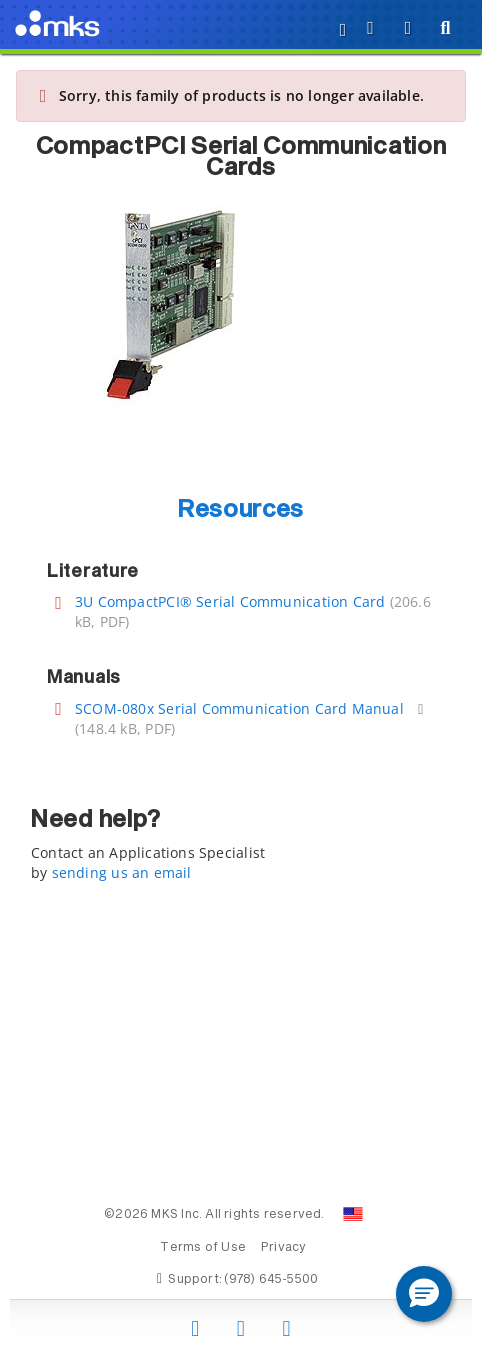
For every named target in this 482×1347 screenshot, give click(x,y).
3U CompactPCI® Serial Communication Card (230, 601)
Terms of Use (203, 1248)
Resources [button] (241, 510)
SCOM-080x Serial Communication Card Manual (239, 708)
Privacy (283, 1248)
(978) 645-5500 (271, 1280)
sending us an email (122, 872)
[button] (424, 1294)
